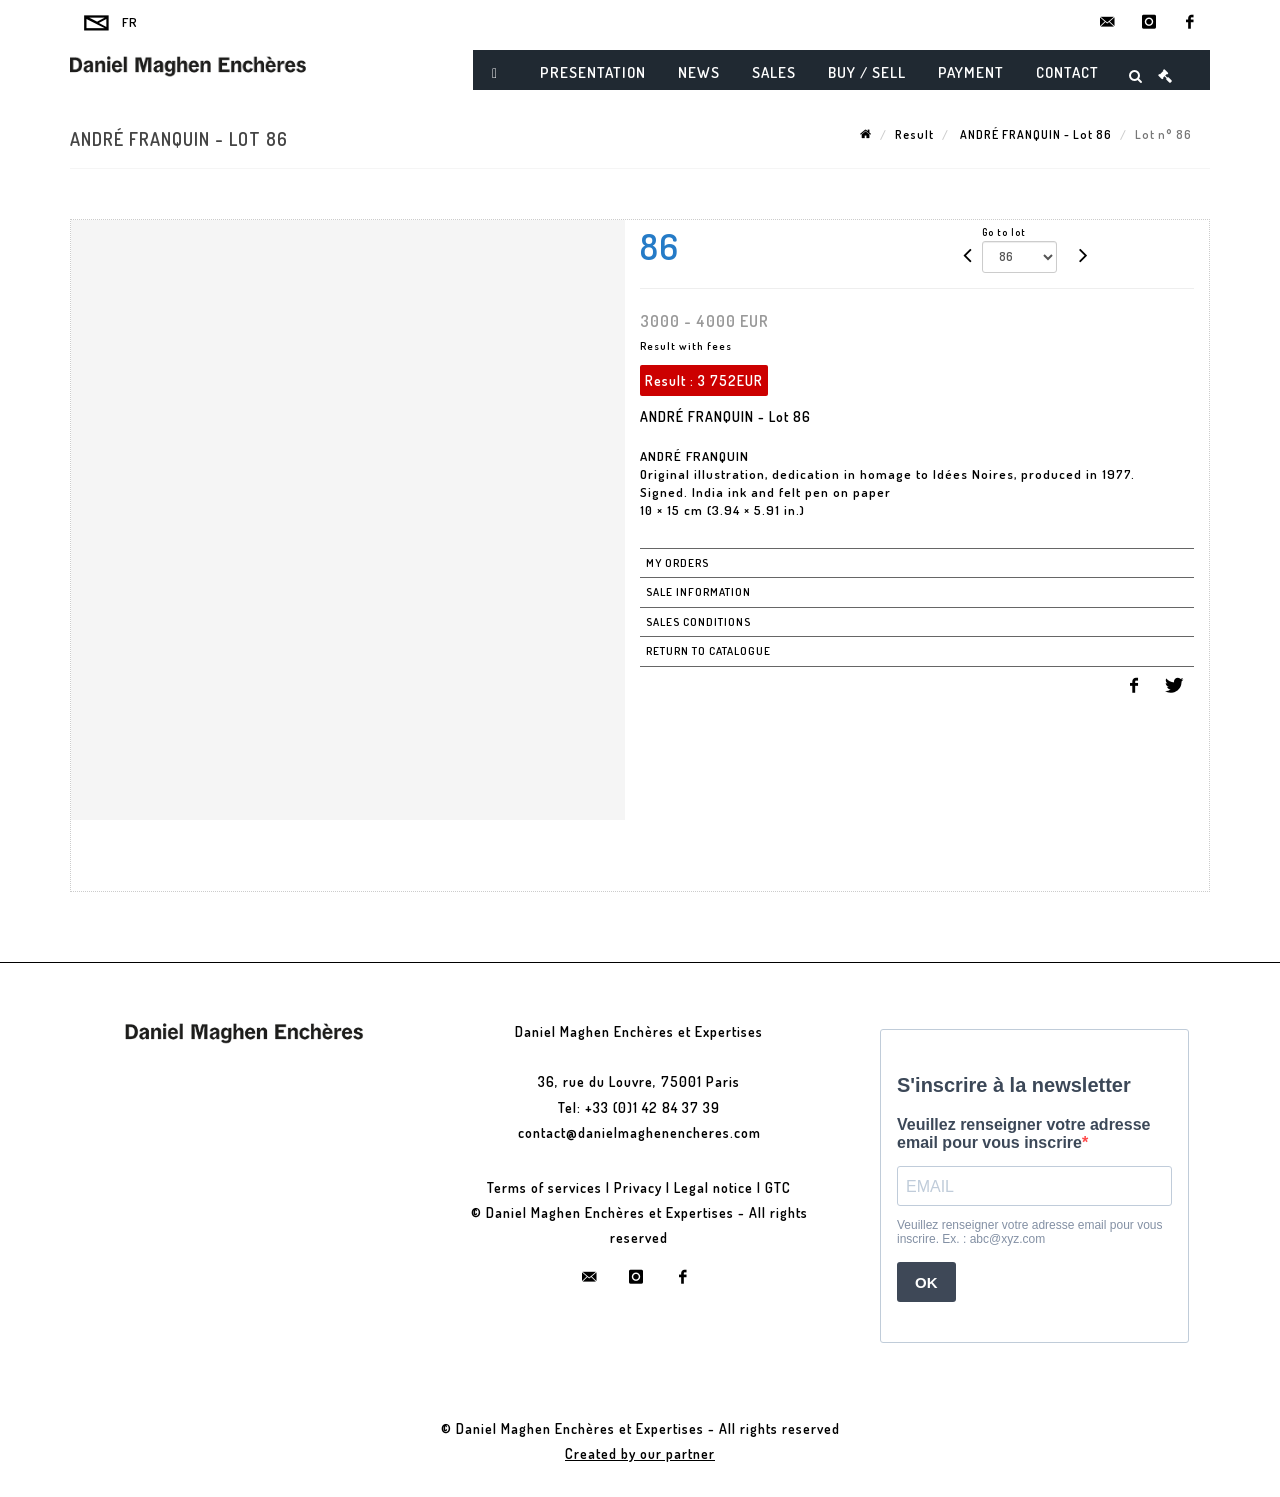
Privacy (638, 1187)
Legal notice (713, 1187)
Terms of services (544, 1187)
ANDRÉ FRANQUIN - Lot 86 (1034, 134)
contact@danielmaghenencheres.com (639, 1132)
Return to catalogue (708, 651)
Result (914, 134)
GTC (778, 1187)
